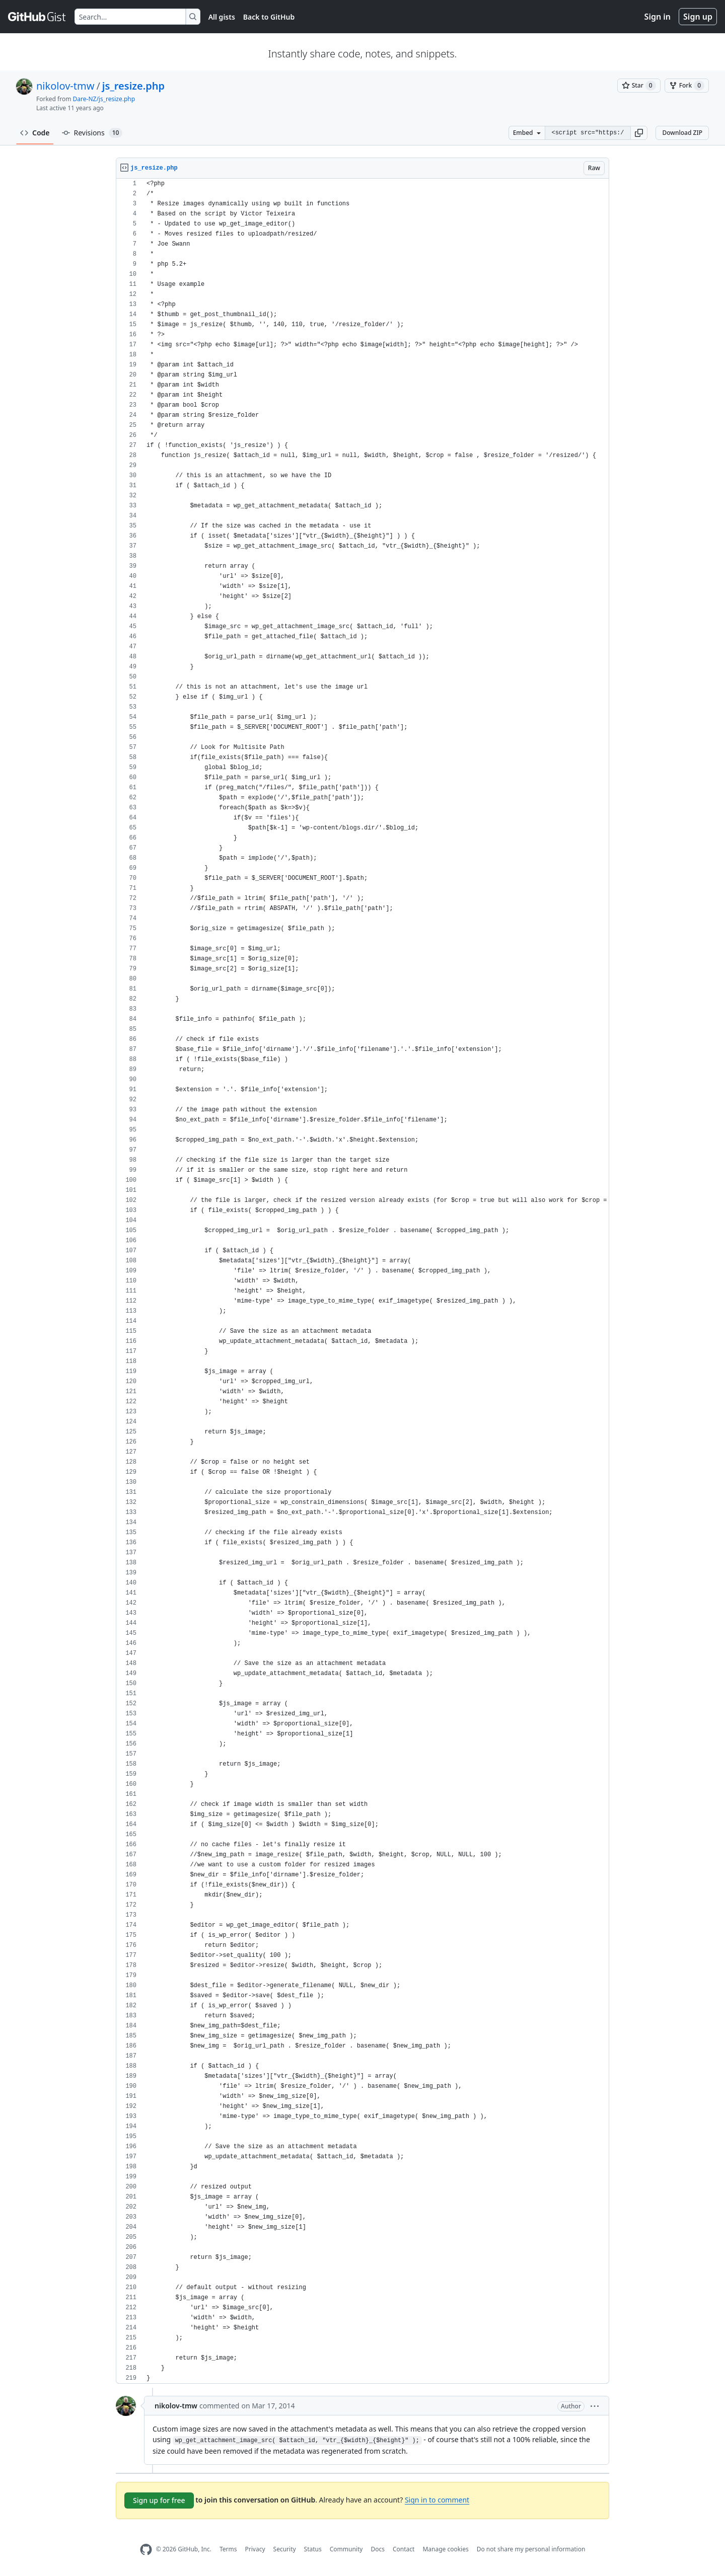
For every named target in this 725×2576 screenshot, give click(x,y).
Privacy (255, 2549)
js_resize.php (133, 86)
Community (346, 2549)
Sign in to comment (437, 2500)
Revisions (92, 133)
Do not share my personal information (531, 2549)
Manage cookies (445, 2549)
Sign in (657, 16)
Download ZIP (682, 132)
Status (313, 2549)
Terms (228, 2549)
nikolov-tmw (65, 86)
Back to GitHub (269, 17)
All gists (221, 17)
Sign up (697, 16)
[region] (362, 1281)
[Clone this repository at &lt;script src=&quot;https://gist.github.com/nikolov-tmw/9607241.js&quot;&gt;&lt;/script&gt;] (587, 133)
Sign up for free (159, 2500)
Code (35, 132)
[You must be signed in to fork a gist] (687, 86)
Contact (403, 2549)
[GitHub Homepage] (146, 2549)
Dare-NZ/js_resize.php (104, 99)
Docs (378, 2549)
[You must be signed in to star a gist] (639, 86)
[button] (638, 133)
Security (284, 2549)
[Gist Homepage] (37, 17)
